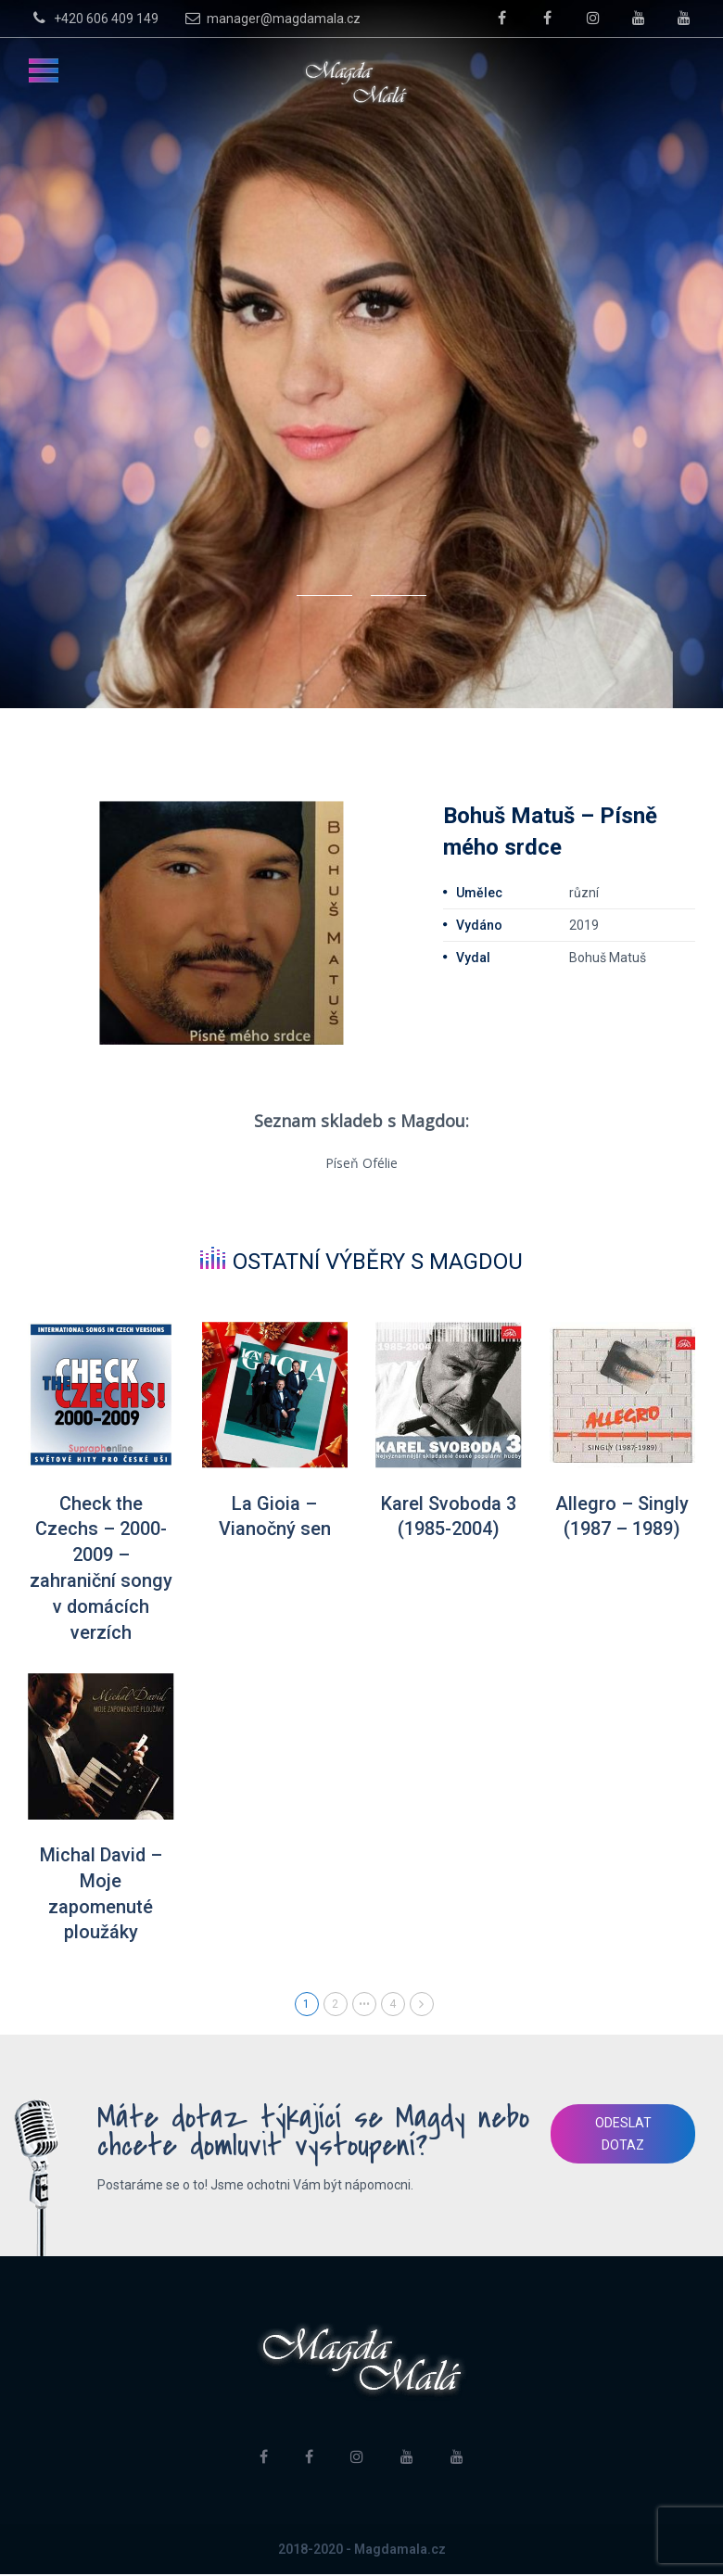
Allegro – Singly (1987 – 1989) (622, 1517)
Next (422, 2006)
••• (364, 2005)
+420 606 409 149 (93, 17)
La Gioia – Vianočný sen (275, 1517)
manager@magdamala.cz (271, 17)
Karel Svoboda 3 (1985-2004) (448, 1517)
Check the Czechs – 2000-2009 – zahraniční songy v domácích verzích (101, 1569)
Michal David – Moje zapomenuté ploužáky (100, 1896)
